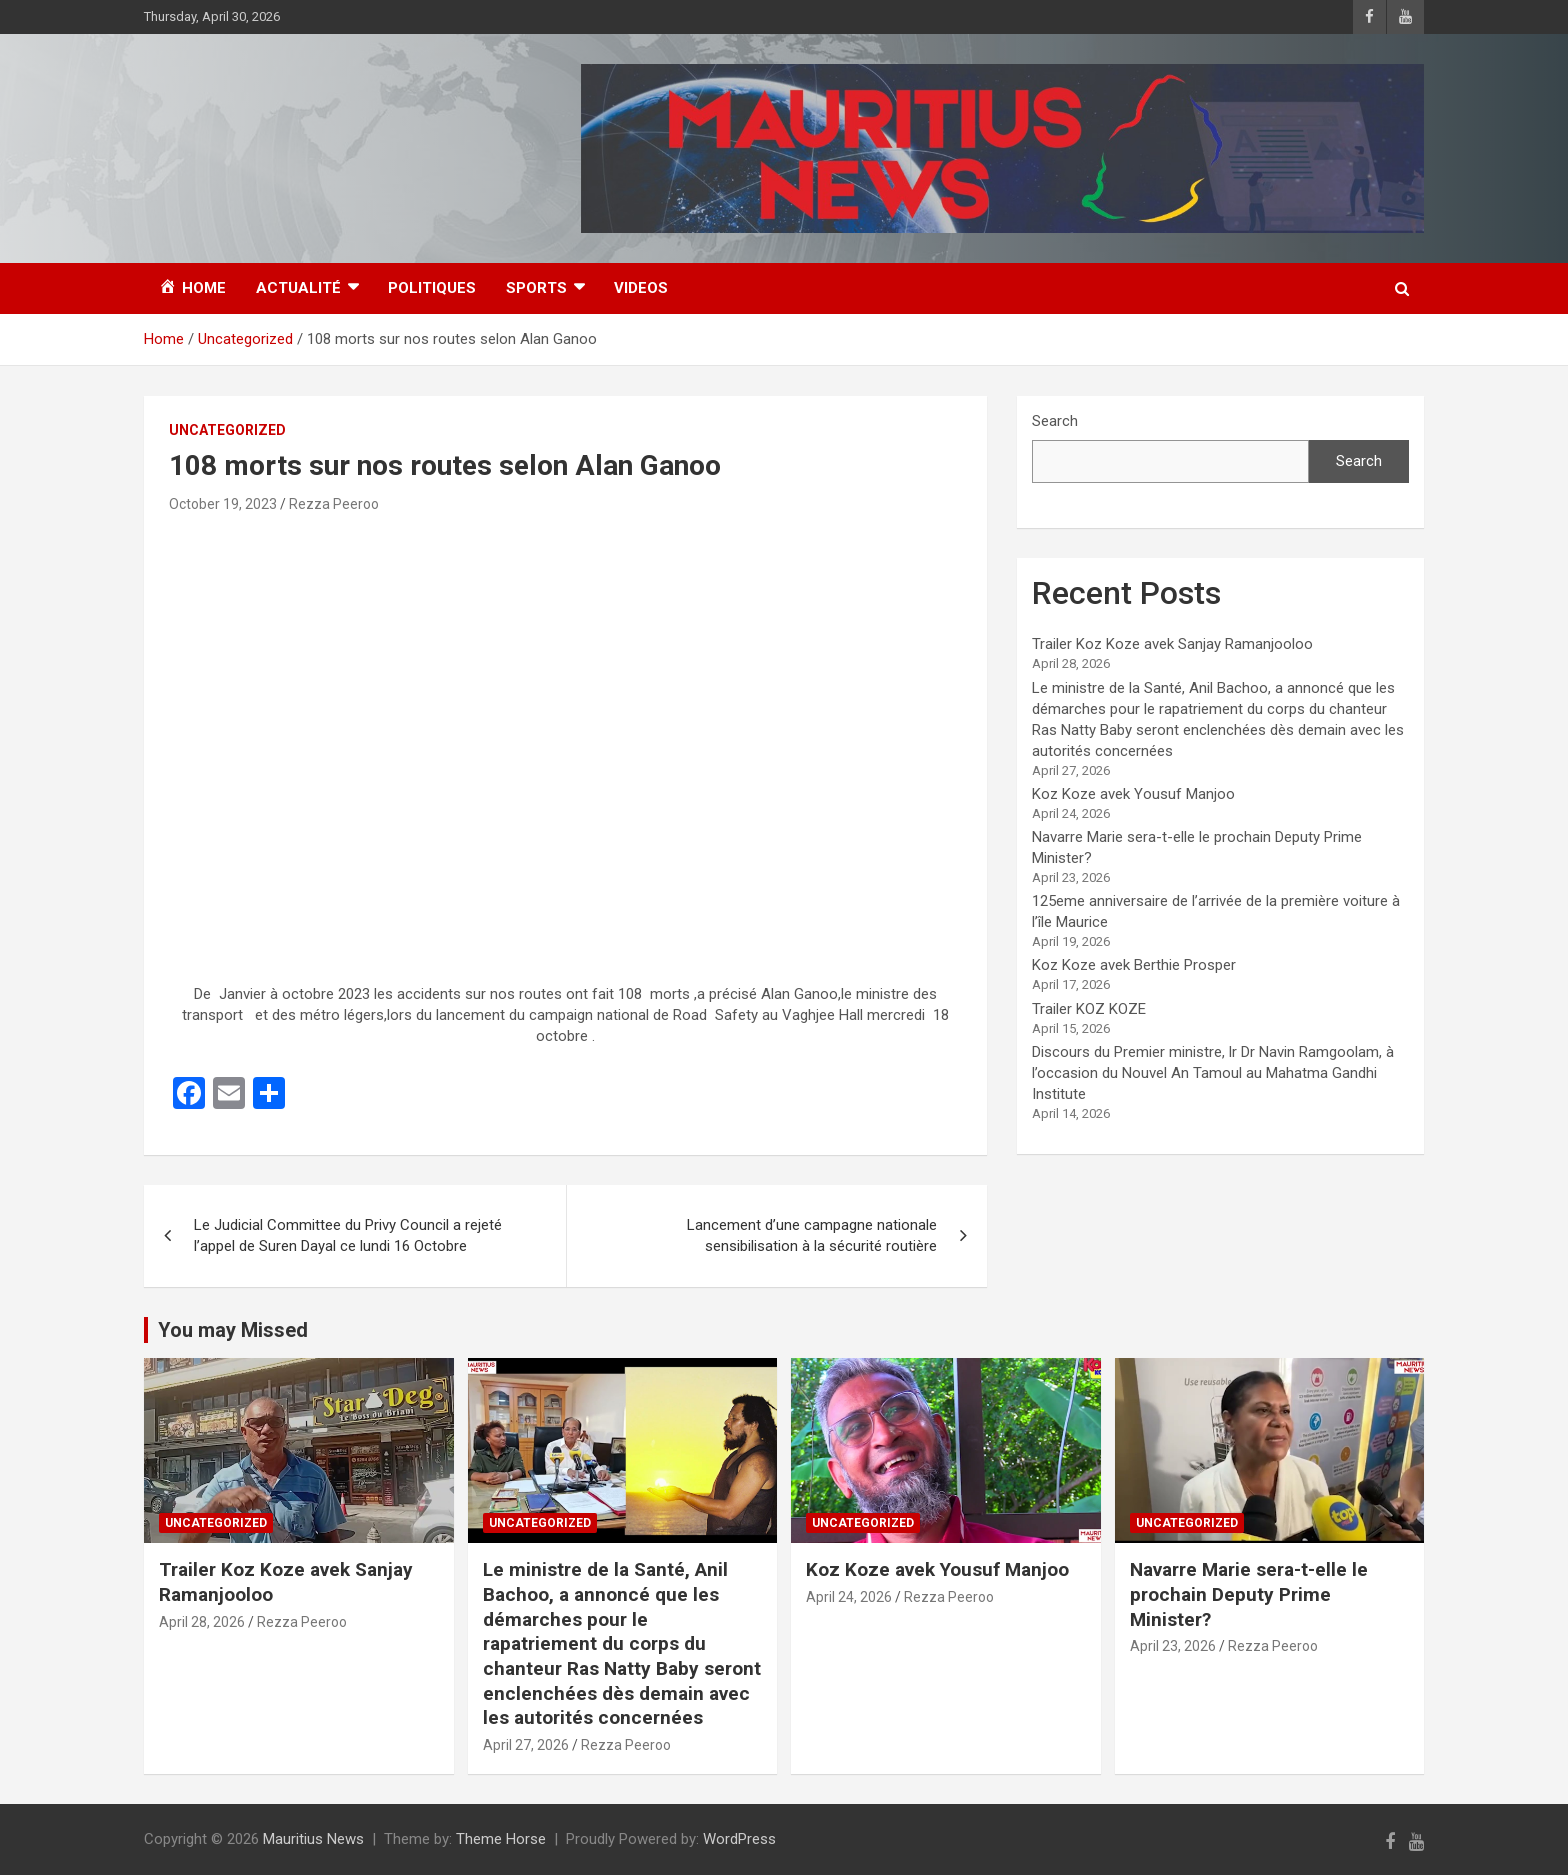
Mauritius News (313, 1839)
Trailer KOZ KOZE (1089, 1009)
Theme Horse (501, 1839)
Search (1055, 421)
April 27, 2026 (526, 1745)
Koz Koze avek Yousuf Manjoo (1133, 794)
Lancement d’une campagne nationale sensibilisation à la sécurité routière (812, 1235)
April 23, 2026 (1173, 1646)
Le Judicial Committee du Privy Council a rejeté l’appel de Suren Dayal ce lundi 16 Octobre (348, 1235)
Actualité (298, 288)
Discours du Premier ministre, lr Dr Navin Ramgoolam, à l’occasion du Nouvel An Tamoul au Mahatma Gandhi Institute (1213, 1073)
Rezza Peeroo (334, 504)
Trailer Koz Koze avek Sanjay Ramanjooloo (1172, 644)
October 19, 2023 (223, 504)
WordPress (739, 1839)
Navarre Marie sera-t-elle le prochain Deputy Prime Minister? (1249, 1594)
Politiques (432, 288)
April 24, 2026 (849, 1597)
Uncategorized (227, 430)
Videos (641, 288)
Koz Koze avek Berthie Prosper (1134, 965)
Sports (536, 288)
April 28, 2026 (202, 1622)
